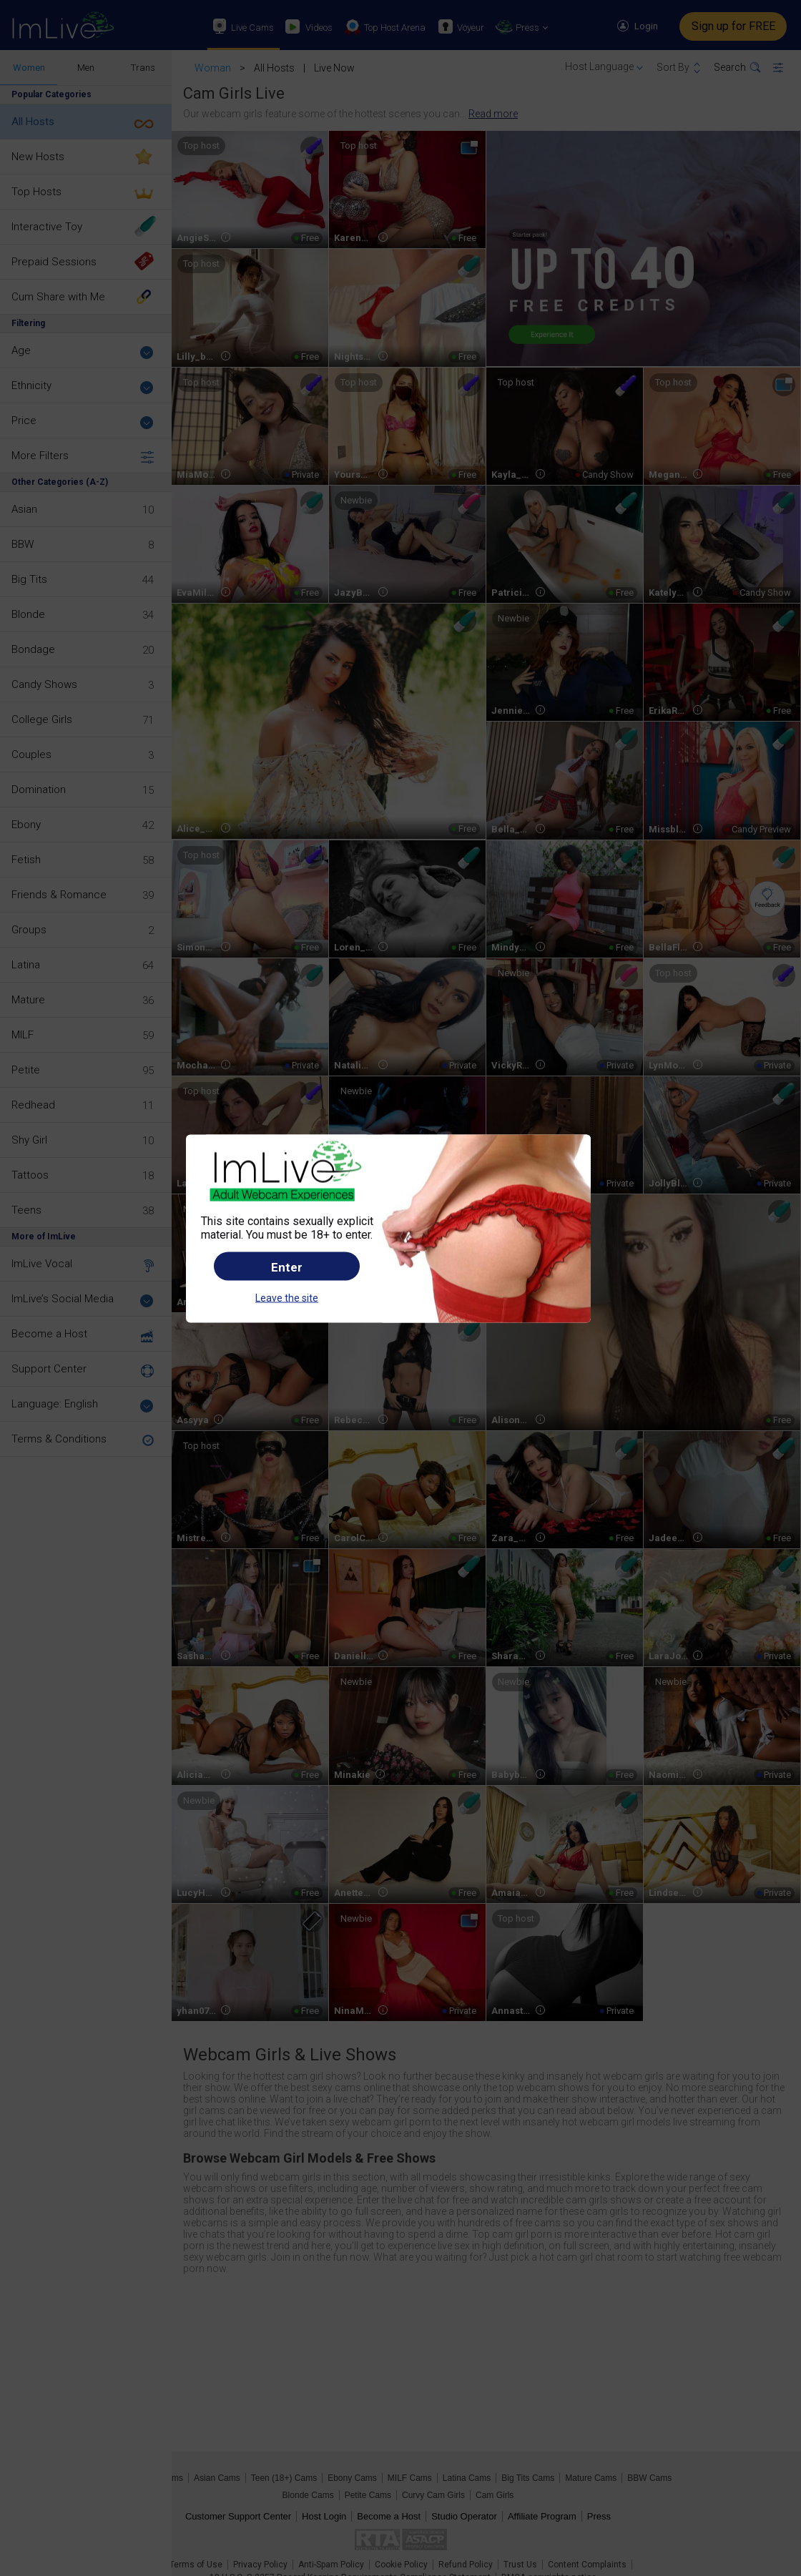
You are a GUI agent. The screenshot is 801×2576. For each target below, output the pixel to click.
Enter (287, 1267)
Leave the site (286, 1298)
